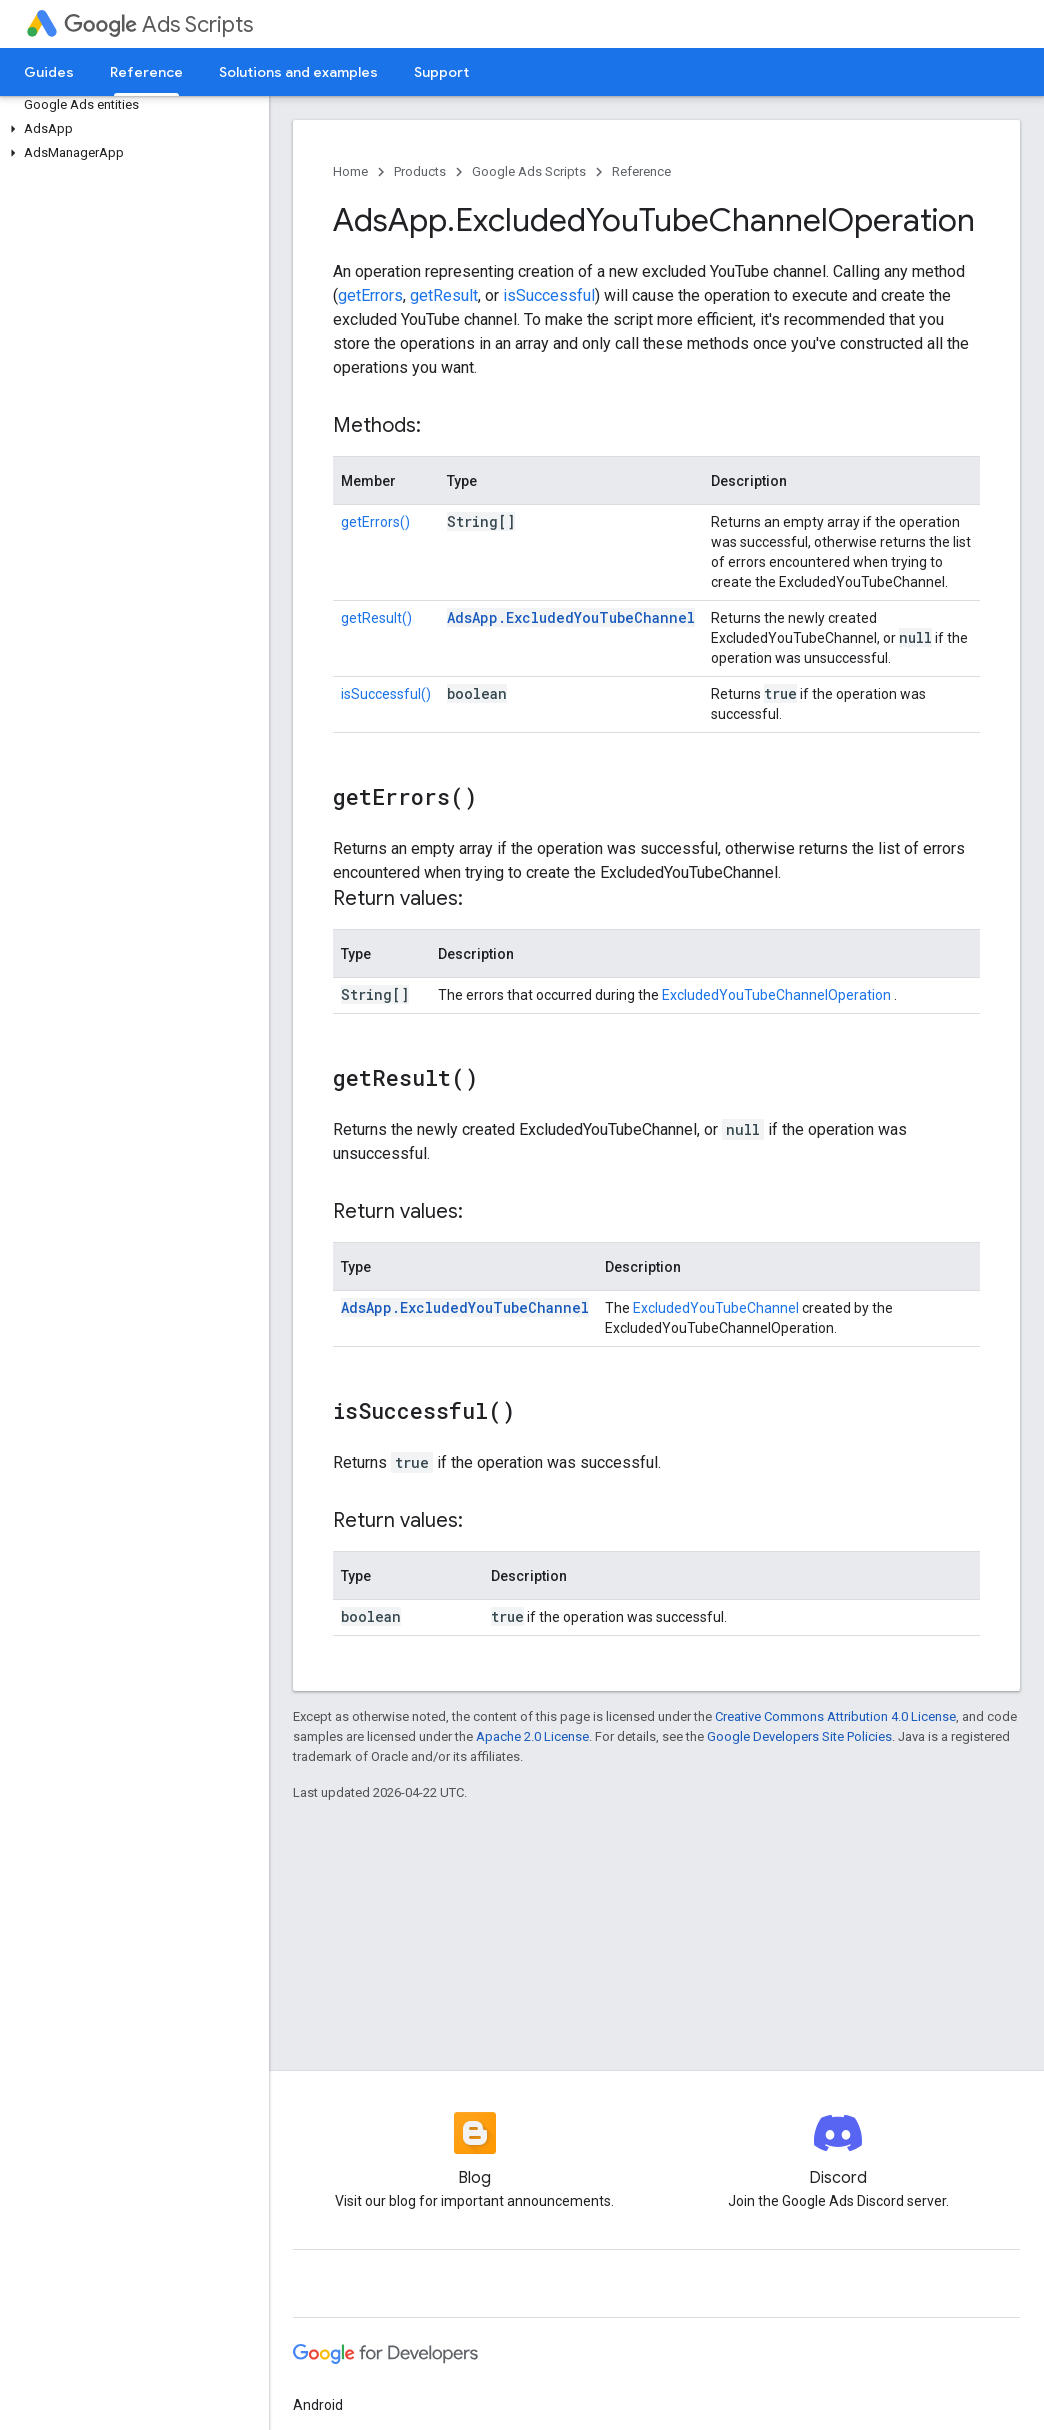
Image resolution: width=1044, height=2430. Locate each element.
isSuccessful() (386, 694)
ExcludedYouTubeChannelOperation (778, 995)
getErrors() (375, 522)
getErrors (370, 295)
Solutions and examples (298, 72)
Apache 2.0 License (532, 1736)
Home (350, 171)
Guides (49, 72)
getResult (444, 295)
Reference (641, 171)
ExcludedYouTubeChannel (716, 1308)
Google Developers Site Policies (799, 1736)
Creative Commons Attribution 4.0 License (835, 1716)
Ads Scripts (158, 24)
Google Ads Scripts (529, 171)
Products (420, 171)
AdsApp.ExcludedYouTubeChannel (571, 617)
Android (318, 2405)
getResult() (376, 618)
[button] (130, 129)
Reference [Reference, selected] (146, 72)
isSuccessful (549, 295)
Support (441, 72)
